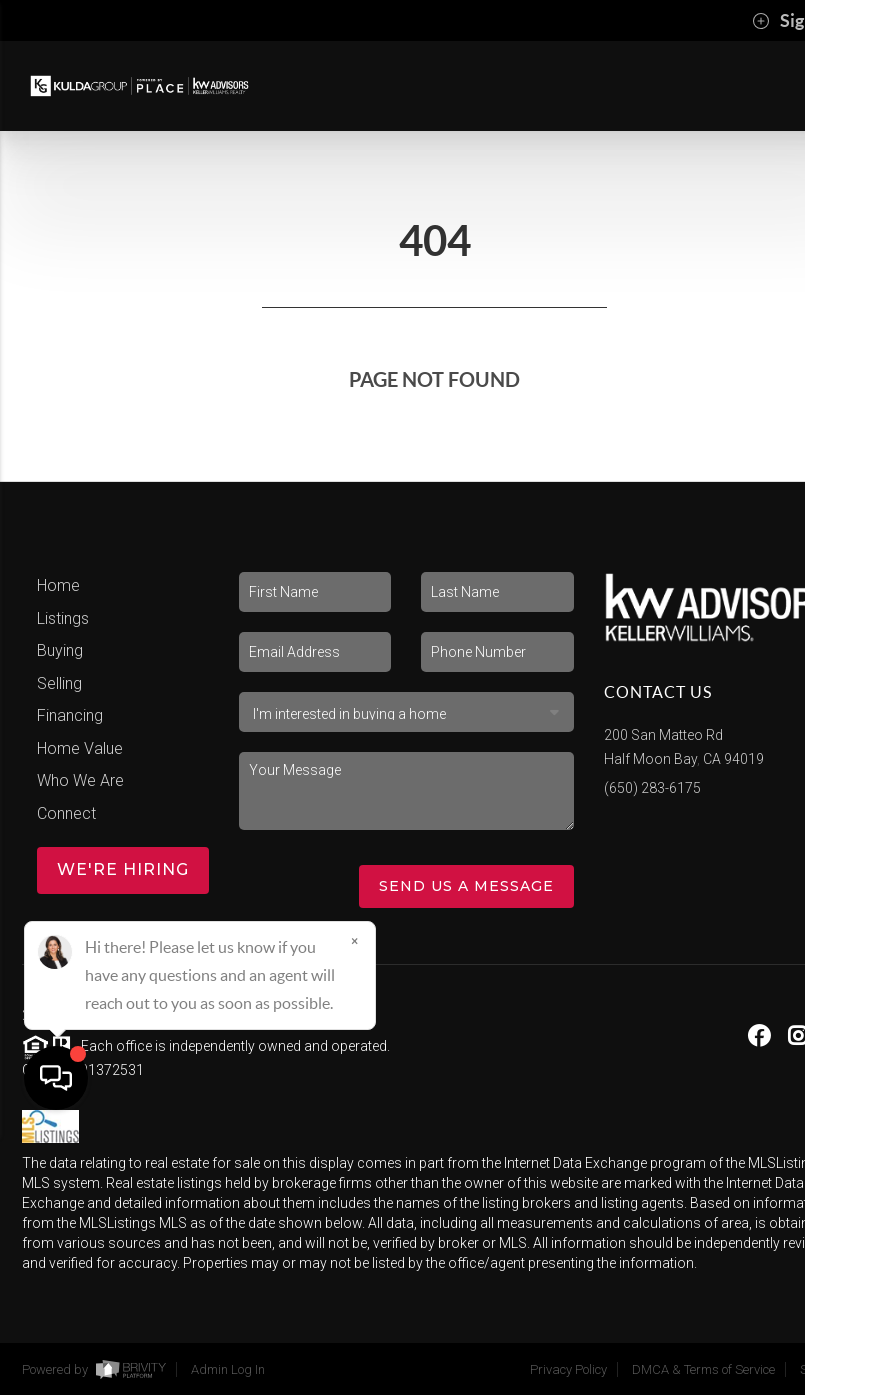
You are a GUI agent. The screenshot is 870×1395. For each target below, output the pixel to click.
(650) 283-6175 (652, 788)
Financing (70, 715)
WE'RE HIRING (123, 869)
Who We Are (80, 780)
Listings (63, 618)
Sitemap (824, 1369)
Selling (59, 683)
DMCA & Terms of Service (703, 1369)
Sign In (792, 21)
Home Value (80, 748)
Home (58, 585)
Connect (66, 813)
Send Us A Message (466, 886)
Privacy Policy (568, 1369)
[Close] (355, 1203)
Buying (60, 650)
